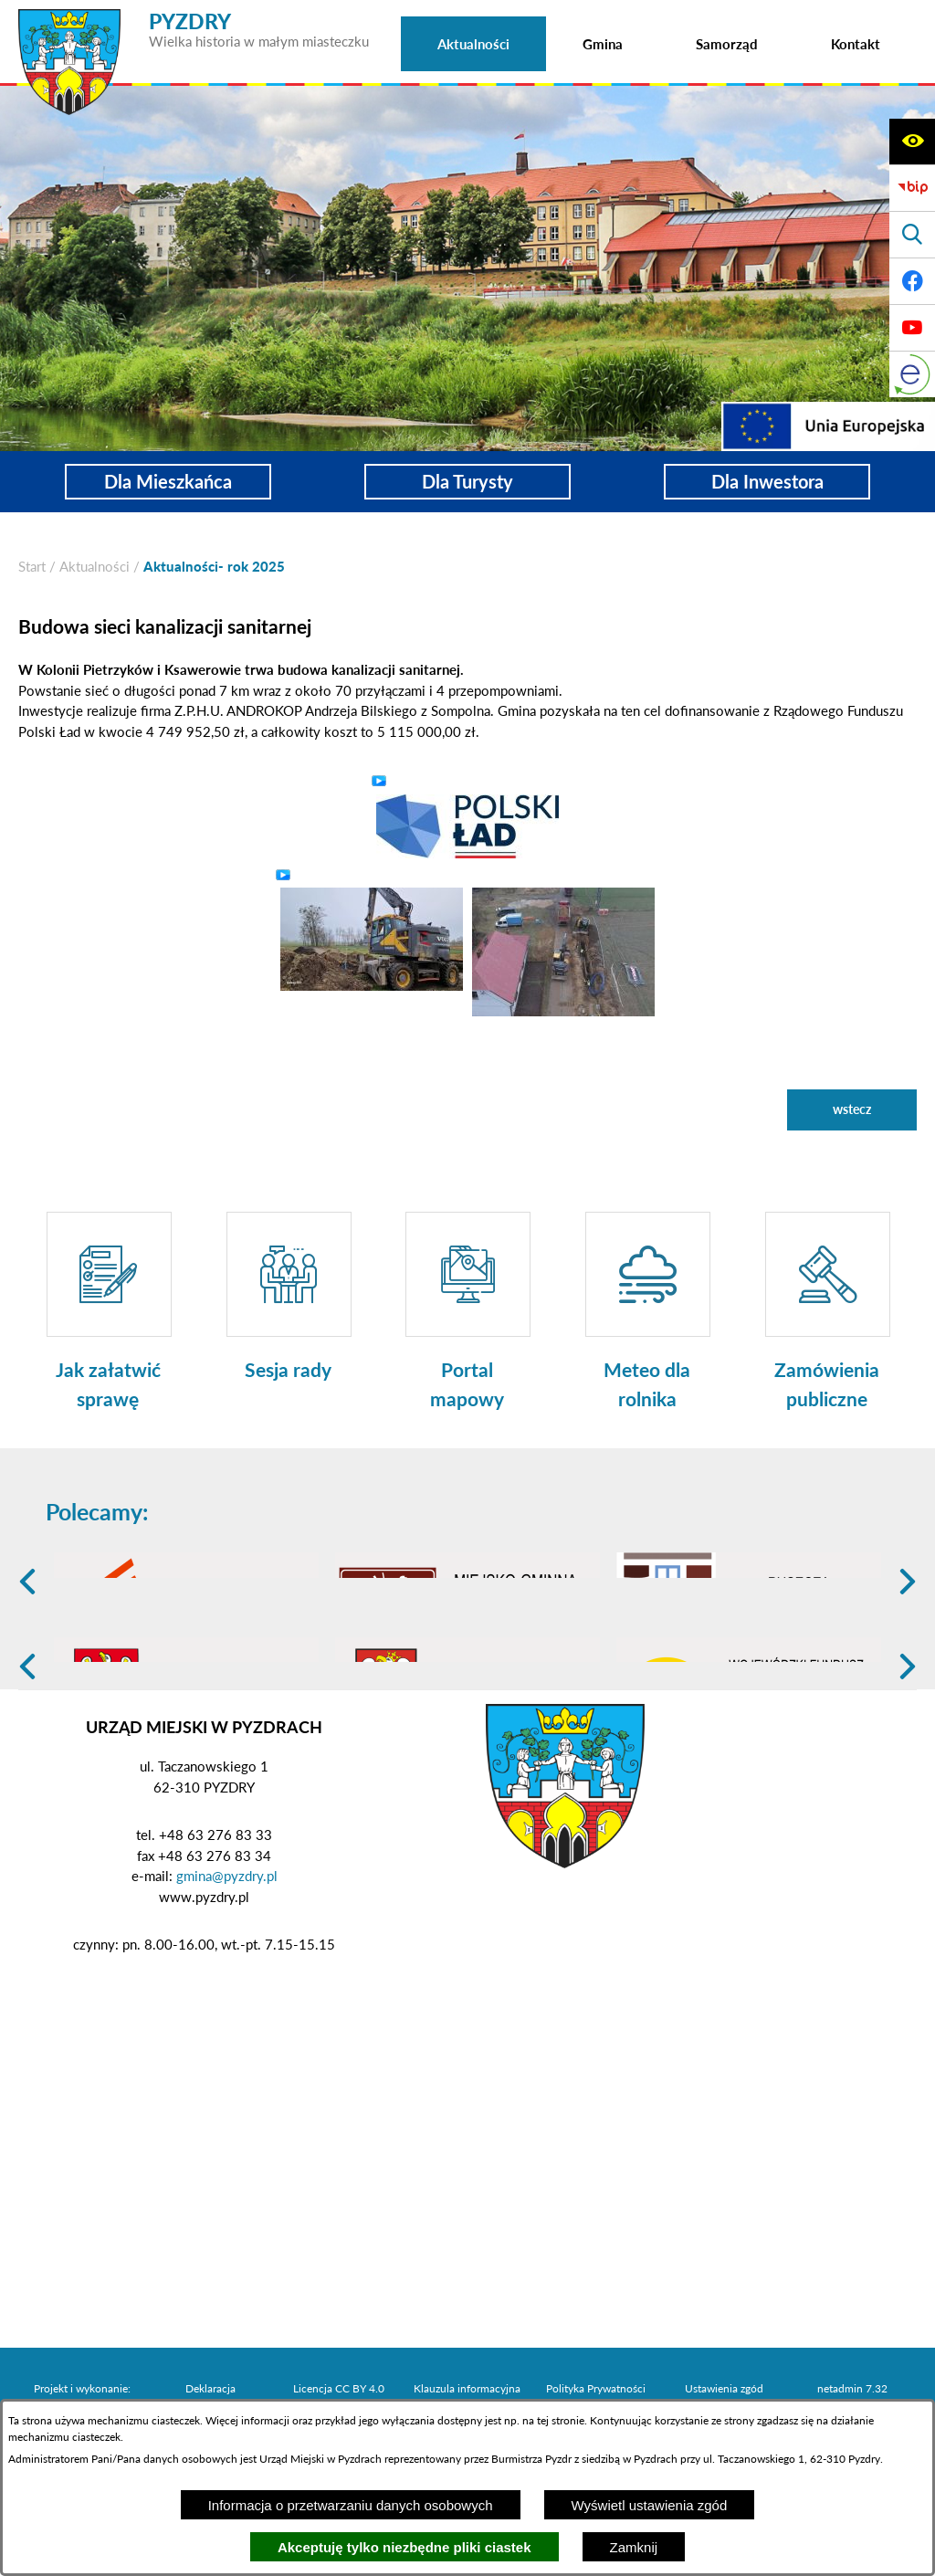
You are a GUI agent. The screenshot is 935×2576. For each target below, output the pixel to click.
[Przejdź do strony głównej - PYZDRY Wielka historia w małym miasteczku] (193, 17)
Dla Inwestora (767, 481)
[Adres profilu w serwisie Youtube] (912, 328)
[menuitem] (473, 43)
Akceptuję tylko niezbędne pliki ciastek (404, 2547)
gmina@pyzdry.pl (227, 2017)
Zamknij (634, 2547)
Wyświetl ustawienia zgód (650, 2505)
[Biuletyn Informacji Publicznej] (912, 188)
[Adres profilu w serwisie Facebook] (912, 281)
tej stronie (560, 2420)
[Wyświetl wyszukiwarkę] (912, 235)
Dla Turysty (467, 481)
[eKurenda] (912, 374)
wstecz (852, 1109)
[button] (467, 824)
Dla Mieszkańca (168, 481)
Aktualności (94, 566)
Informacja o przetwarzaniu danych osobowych (350, 2505)
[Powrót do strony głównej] (32, 566)
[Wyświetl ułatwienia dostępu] (912, 141)
